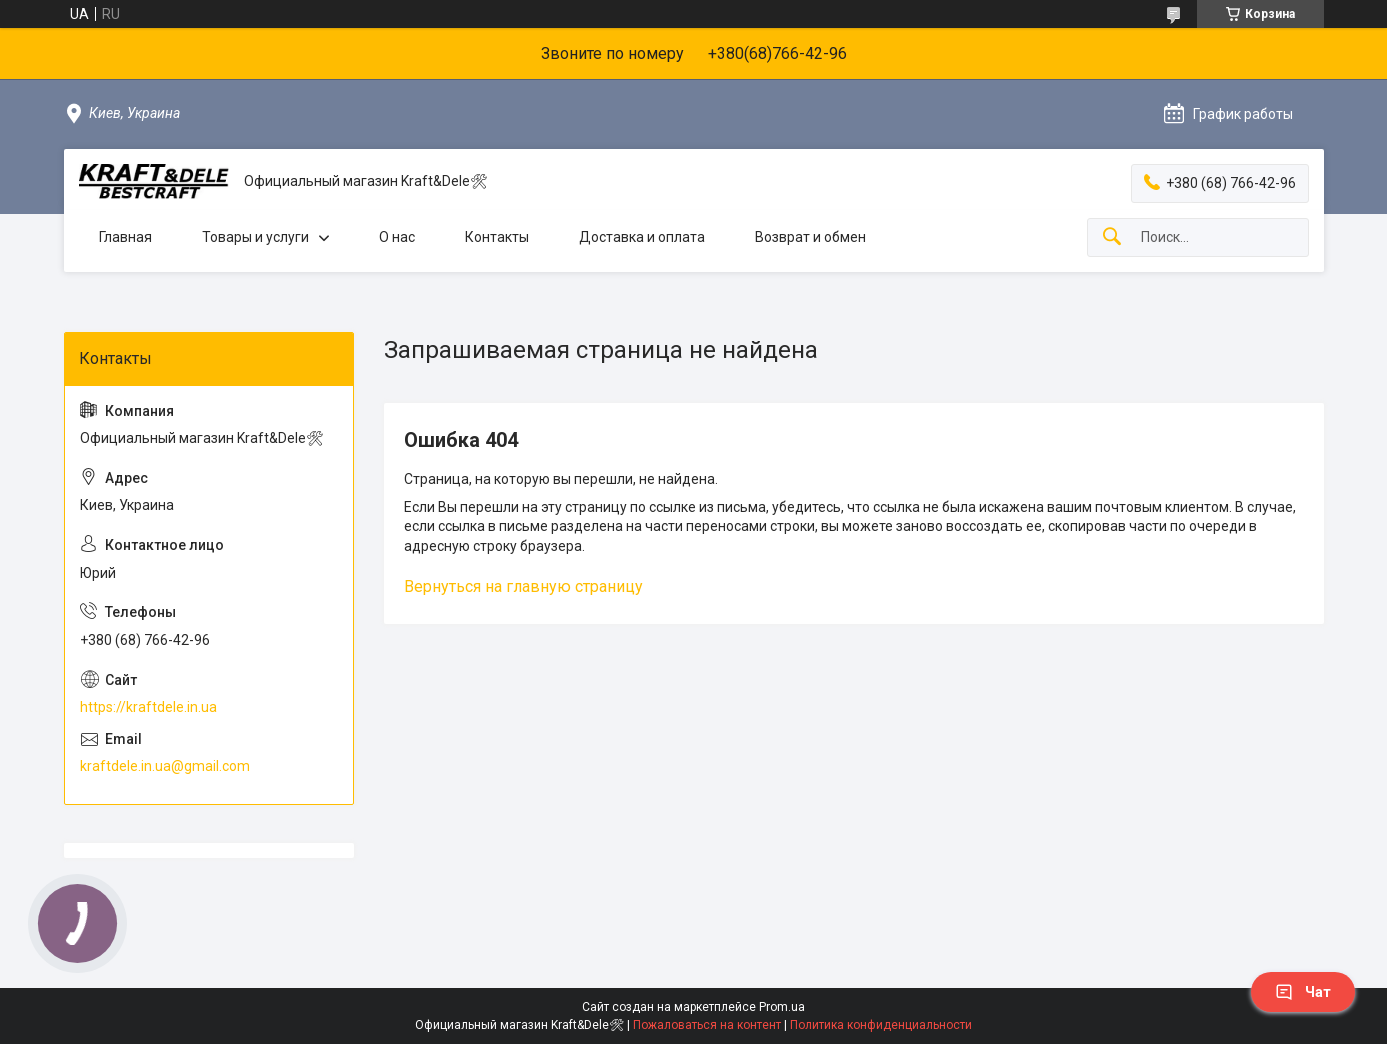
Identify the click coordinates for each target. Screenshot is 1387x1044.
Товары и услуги (255, 237)
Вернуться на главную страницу (523, 586)
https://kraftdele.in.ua (148, 707)
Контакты (497, 237)
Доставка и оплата (642, 237)
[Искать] (1112, 237)
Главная (125, 237)
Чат (1303, 992)
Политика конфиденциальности (881, 1025)
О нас (397, 237)
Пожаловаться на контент (707, 1025)
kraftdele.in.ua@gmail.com (165, 766)
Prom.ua (782, 1007)
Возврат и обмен (810, 237)
